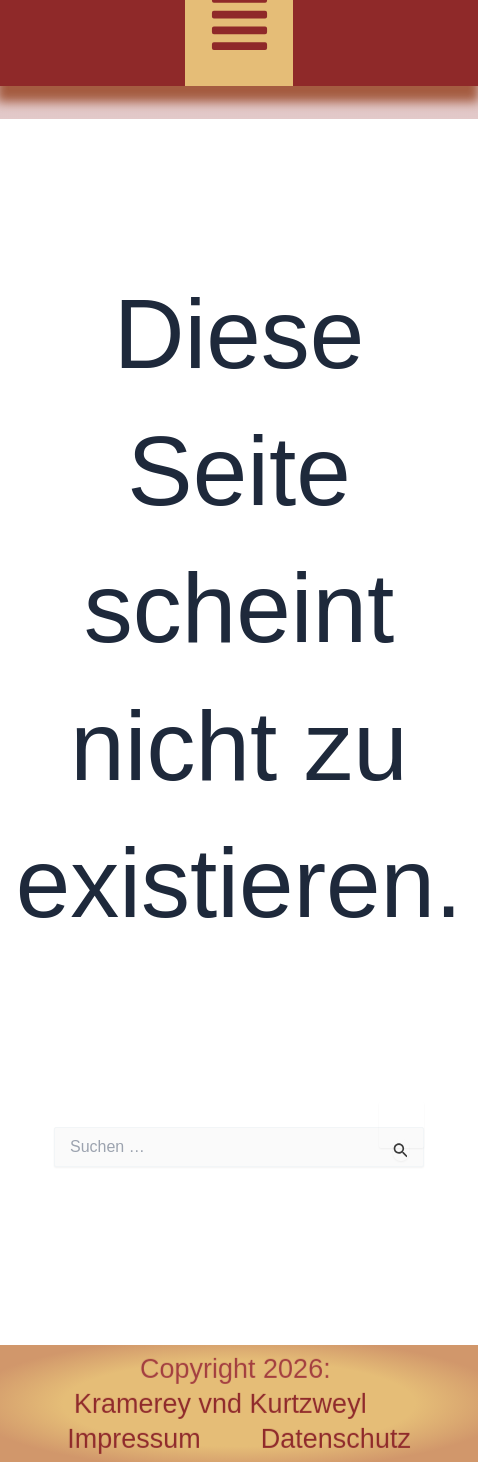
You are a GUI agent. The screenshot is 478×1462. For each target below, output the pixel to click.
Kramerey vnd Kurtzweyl (220, 1404)
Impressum (164, 1439)
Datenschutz (336, 1439)
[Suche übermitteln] (401, 1150)
